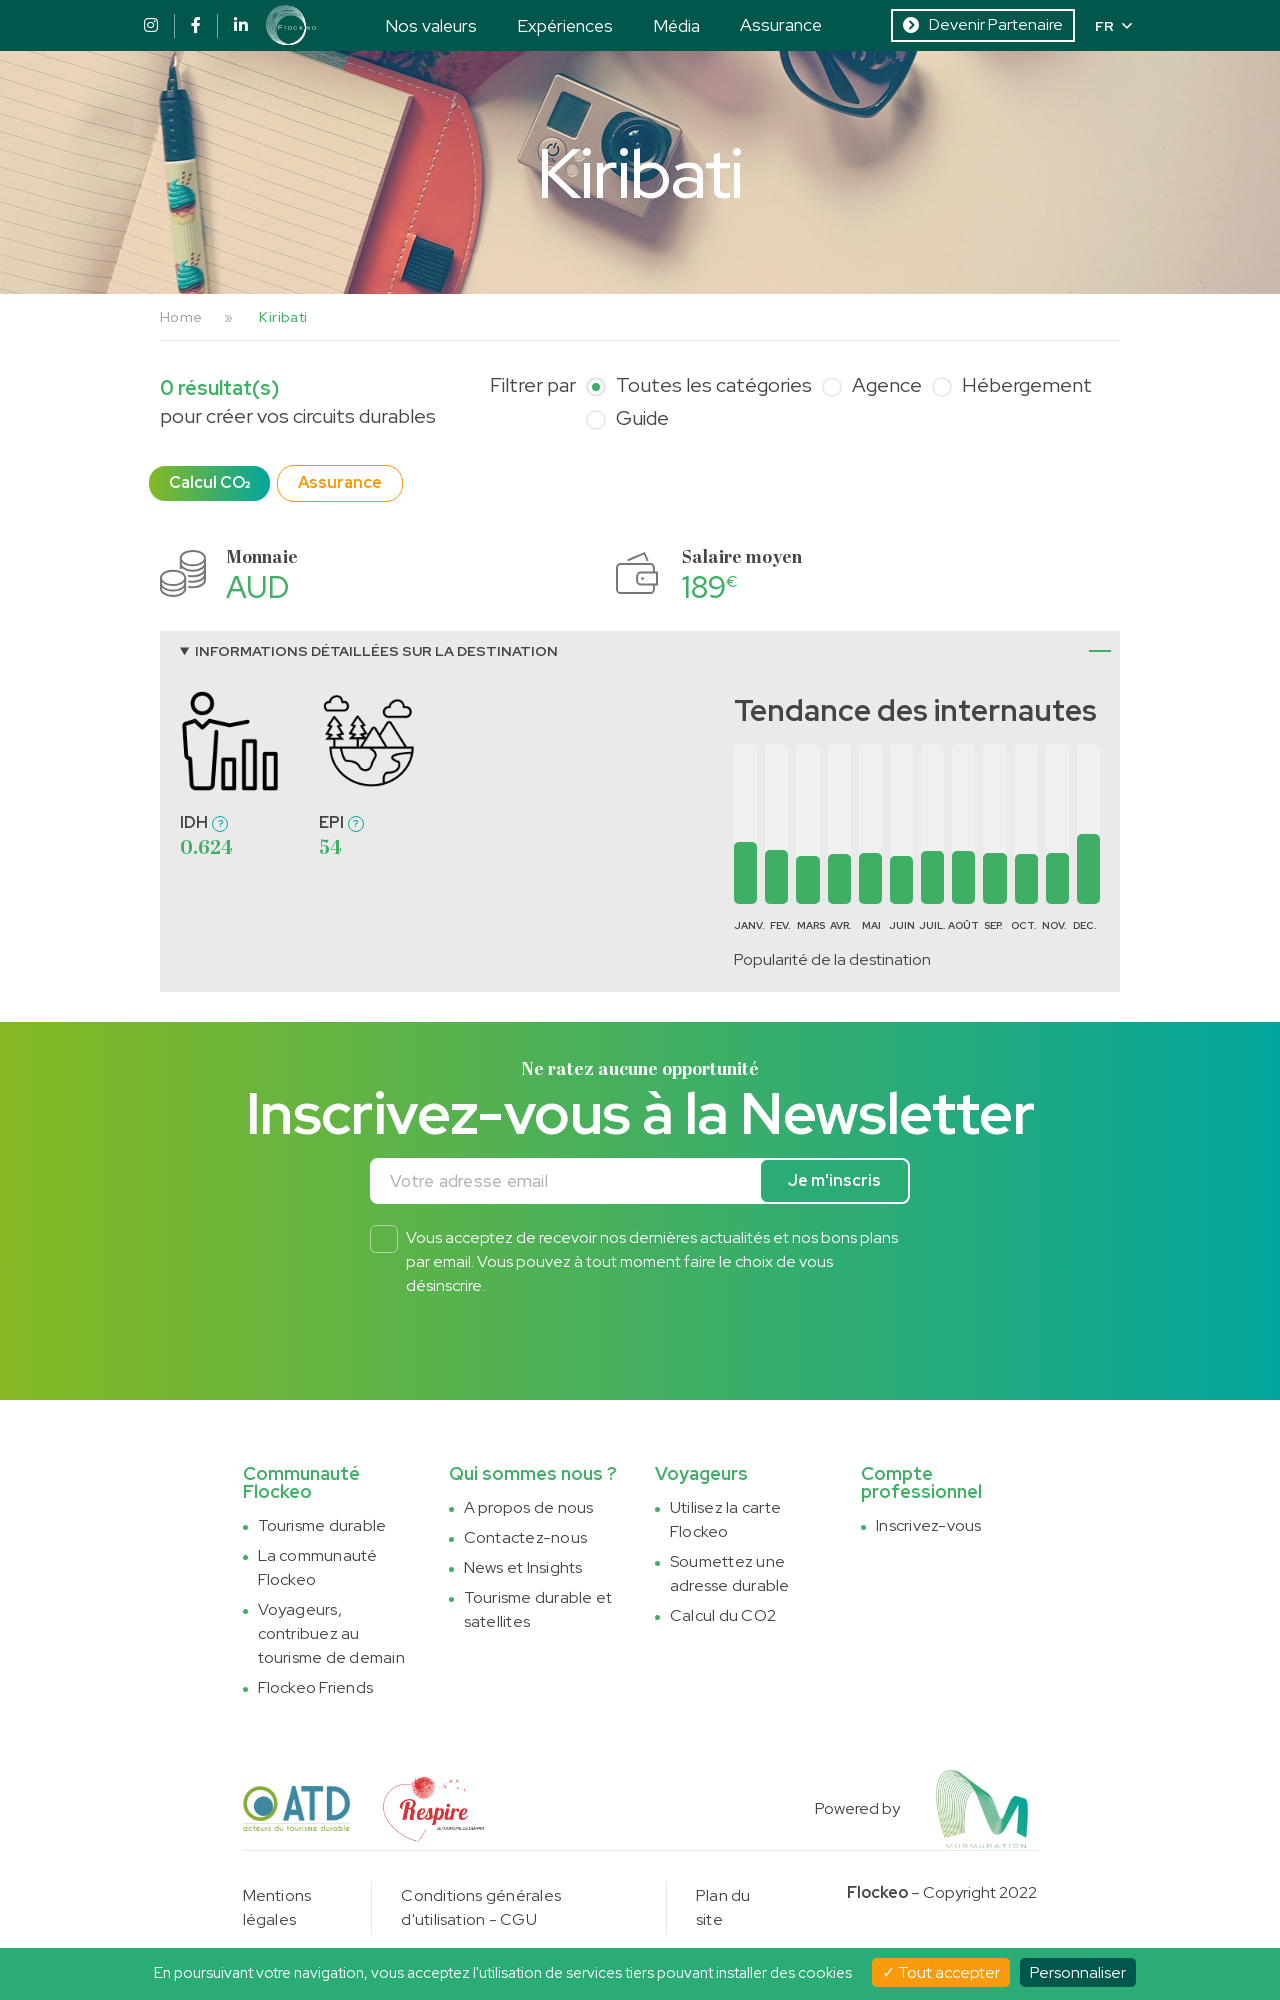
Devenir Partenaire (983, 24)
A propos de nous (529, 1507)
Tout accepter (941, 1972)
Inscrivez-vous (928, 1525)
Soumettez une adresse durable (730, 1573)
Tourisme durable (322, 1525)
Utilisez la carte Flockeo (725, 1519)
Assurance (781, 24)
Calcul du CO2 (723, 1615)
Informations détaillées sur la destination (376, 651)
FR (1113, 26)
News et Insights (523, 1567)
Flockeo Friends (316, 1687)
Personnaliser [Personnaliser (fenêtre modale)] (1078, 1972)
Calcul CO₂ (209, 482)
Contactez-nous (525, 1537)
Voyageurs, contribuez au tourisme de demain (331, 1633)
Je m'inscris (834, 1180)
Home (181, 317)
